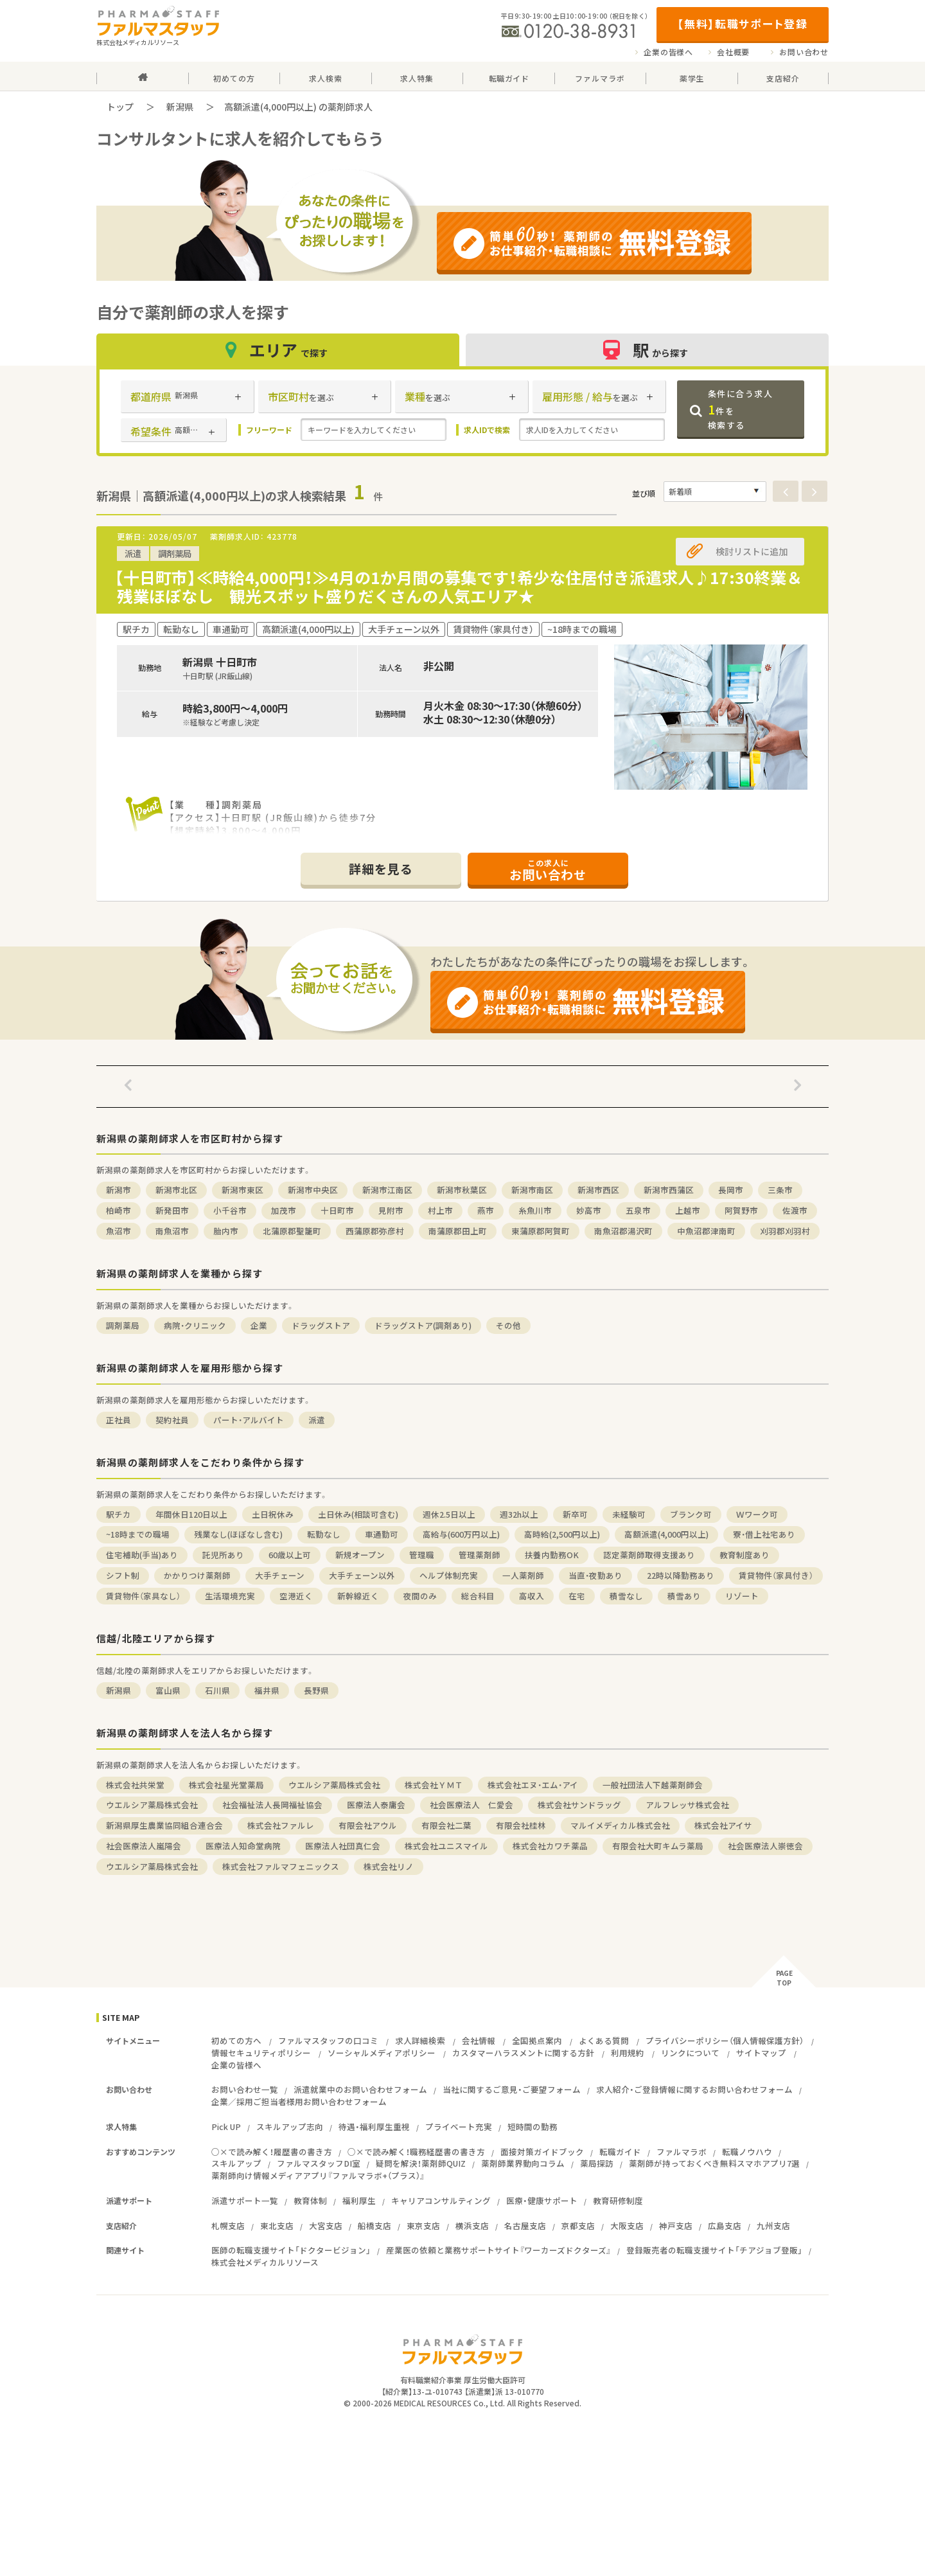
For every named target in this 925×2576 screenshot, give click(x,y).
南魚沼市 (172, 1231)
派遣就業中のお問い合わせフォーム (360, 2089)
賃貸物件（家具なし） (143, 1596)
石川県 (217, 1690)
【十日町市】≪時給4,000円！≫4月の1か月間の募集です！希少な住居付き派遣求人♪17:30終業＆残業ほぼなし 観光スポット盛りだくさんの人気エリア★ (458, 586)
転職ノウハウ (747, 2151)
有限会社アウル (368, 1825)
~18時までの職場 (138, 1534)
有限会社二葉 (446, 1825)
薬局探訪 (596, 2163)
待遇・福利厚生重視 (374, 2126)
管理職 (421, 1555)
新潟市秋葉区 (462, 1190)
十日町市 (337, 1210)
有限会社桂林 (521, 1825)
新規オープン (360, 1555)
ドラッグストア (321, 1325)
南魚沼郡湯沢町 (623, 1231)
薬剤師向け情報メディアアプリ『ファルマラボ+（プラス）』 (318, 2175)
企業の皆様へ (668, 52)
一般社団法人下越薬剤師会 (653, 1785)
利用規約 (627, 2053)
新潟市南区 (532, 1190)
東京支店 (423, 2225)
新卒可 (575, 1514)
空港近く (296, 1596)
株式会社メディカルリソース (265, 2262)
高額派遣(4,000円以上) (666, 1534)
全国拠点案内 (537, 2040)
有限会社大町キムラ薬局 (657, 1846)
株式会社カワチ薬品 (550, 1846)
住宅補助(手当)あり (142, 1555)
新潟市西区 (598, 1190)
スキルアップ (236, 2163)
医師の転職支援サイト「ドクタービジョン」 (291, 2250)
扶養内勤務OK (552, 1555)
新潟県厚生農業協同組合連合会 (164, 1825)
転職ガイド (620, 2151)
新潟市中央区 (313, 1190)
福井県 (266, 1690)
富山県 (168, 1690)
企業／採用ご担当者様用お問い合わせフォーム (299, 2101)
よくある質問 (604, 2040)
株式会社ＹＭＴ (434, 1785)
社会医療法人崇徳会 (765, 1846)
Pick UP (226, 2126)
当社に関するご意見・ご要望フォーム (512, 2089)
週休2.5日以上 (449, 1514)
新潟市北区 (176, 1190)
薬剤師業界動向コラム (523, 2163)
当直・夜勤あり (595, 1575)
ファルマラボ (681, 2151)
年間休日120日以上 (191, 1514)
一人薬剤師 (523, 1575)
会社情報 (478, 2040)
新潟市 (118, 1190)
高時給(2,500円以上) (562, 1534)
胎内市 (225, 1231)
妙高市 (588, 1210)
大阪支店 (627, 2225)
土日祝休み (273, 1514)
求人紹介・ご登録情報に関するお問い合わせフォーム (694, 2089)
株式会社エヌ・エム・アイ (533, 1785)
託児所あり (223, 1555)
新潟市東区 (242, 1190)
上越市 (687, 1210)
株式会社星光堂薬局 (226, 1785)
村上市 (440, 1210)
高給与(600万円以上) (461, 1534)
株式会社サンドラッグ (579, 1805)
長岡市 (730, 1190)
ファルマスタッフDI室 (318, 2163)
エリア (278, 350)
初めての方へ (236, 2040)
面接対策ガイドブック (542, 2151)
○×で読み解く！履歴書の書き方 (271, 2151)
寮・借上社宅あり (764, 1534)
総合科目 (478, 1596)
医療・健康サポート (541, 2200)
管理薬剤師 (479, 1555)
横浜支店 (472, 2225)
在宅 (576, 1596)
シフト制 (122, 1575)
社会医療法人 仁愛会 (471, 1805)
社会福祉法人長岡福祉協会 (272, 1805)
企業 (259, 1325)
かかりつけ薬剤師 (197, 1575)
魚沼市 (118, 1231)
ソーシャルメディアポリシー (382, 2053)
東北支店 (277, 2225)
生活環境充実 (230, 1596)
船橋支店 (374, 2225)
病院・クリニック (195, 1325)
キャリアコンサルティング (441, 2200)
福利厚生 (359, 2200)
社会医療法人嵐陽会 (143, 1846)
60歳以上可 (290, 1555)
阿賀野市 (741, 1210)
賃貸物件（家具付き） (776, 1575)
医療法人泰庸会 (376, 1805)
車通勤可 (381, 1534)
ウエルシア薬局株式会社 (334, 1785)
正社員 (118, 1420)
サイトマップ (761, 2053)
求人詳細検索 (420, 2040)
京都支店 (578, 2225)
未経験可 (629, 1514)
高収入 (531, 1596)
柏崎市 (118, 1210)
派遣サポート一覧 (244, 2200)
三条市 (780, 1190)
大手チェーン (279, 1575)
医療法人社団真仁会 (342, 1846)
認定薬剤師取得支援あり (649, 1555)
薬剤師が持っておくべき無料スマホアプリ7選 (714, 2163)
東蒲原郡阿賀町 (540, 1231)
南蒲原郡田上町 (457, 1231)
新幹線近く (358, 1596)
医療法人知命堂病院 (243, 1846)
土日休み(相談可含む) (358, 1514)
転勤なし (323, 1534)
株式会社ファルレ (280, 1825)
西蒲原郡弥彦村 (375, 1231)
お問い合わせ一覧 (244, 2089)
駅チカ (118, 1514)
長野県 (316, 1690)
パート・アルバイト (248, 1420)
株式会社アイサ (723, 1825)
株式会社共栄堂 (135, 1785)
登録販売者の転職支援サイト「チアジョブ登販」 (714, 2250)
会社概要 (733, 52)
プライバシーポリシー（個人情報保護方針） (725, 2040)
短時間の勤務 (532, 2126)
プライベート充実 (458, 2126)
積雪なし (626, 1596)
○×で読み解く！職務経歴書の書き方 (416, 2151)
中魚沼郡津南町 (706, 1231)
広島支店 (724, 2225)
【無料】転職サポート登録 (742, 23)
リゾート (742, 1596)
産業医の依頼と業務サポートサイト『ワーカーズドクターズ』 (498, 2250)
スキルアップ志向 (289, 2126)
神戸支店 (675, 2225)
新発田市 (172, 1210)
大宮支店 (325, 2225)
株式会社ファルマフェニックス (280, 1866)
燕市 (485, 1210)
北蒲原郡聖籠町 (292, 1231)
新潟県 (179, 106)
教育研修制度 (618, 2200)
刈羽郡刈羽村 (785, 1231)
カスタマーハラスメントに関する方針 (523, 2053)
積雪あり (684, 1596)
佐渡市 (794, 1210)
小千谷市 (230, 1210)
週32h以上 (519, 1514)
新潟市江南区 (387, 1190)
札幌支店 (228, 2225)
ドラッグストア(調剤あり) (422, 1325)
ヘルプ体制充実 (448, 1575)
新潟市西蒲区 (669, 1190)
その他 (508, 1325)
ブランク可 (691, 1514)
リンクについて (690, 2053)
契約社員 (172, 1420)
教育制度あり (744, 1555)
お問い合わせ (804, 52)
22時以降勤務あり (680, 1575)
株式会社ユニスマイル (446, 1846)
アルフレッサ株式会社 (687, 1805)
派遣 (316, 1420)
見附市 (390, 1210)
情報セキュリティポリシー (261, 2053)
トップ (120, 106)
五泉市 (638, 1210)
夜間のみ (420, 1596)
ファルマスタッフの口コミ (328, 2040)
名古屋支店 (525, 2225)
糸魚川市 (535, 1210)
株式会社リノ (389, 1866)
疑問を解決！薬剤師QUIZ (421, 2163)
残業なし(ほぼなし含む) (238, 1534)
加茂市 (283, 1210)
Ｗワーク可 (757, 1514)
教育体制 (310, 2200)
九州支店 (773, 2225)
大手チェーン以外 (362, 1575)
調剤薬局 (122, 1325)
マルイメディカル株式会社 (620, 1825)
